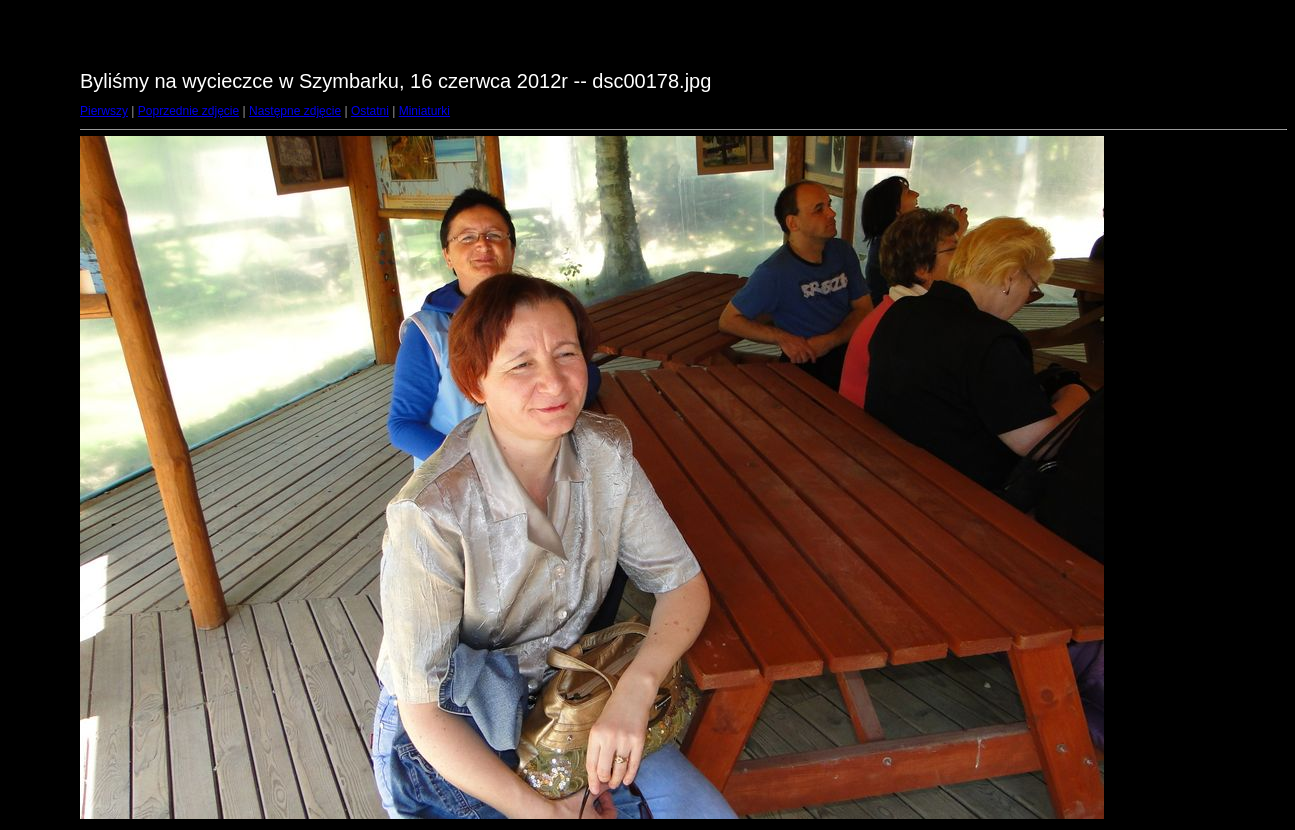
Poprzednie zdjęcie (188, 111)
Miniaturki (424, 111)
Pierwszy (104, 111)
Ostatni (370, 111)
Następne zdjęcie (295, 111)
